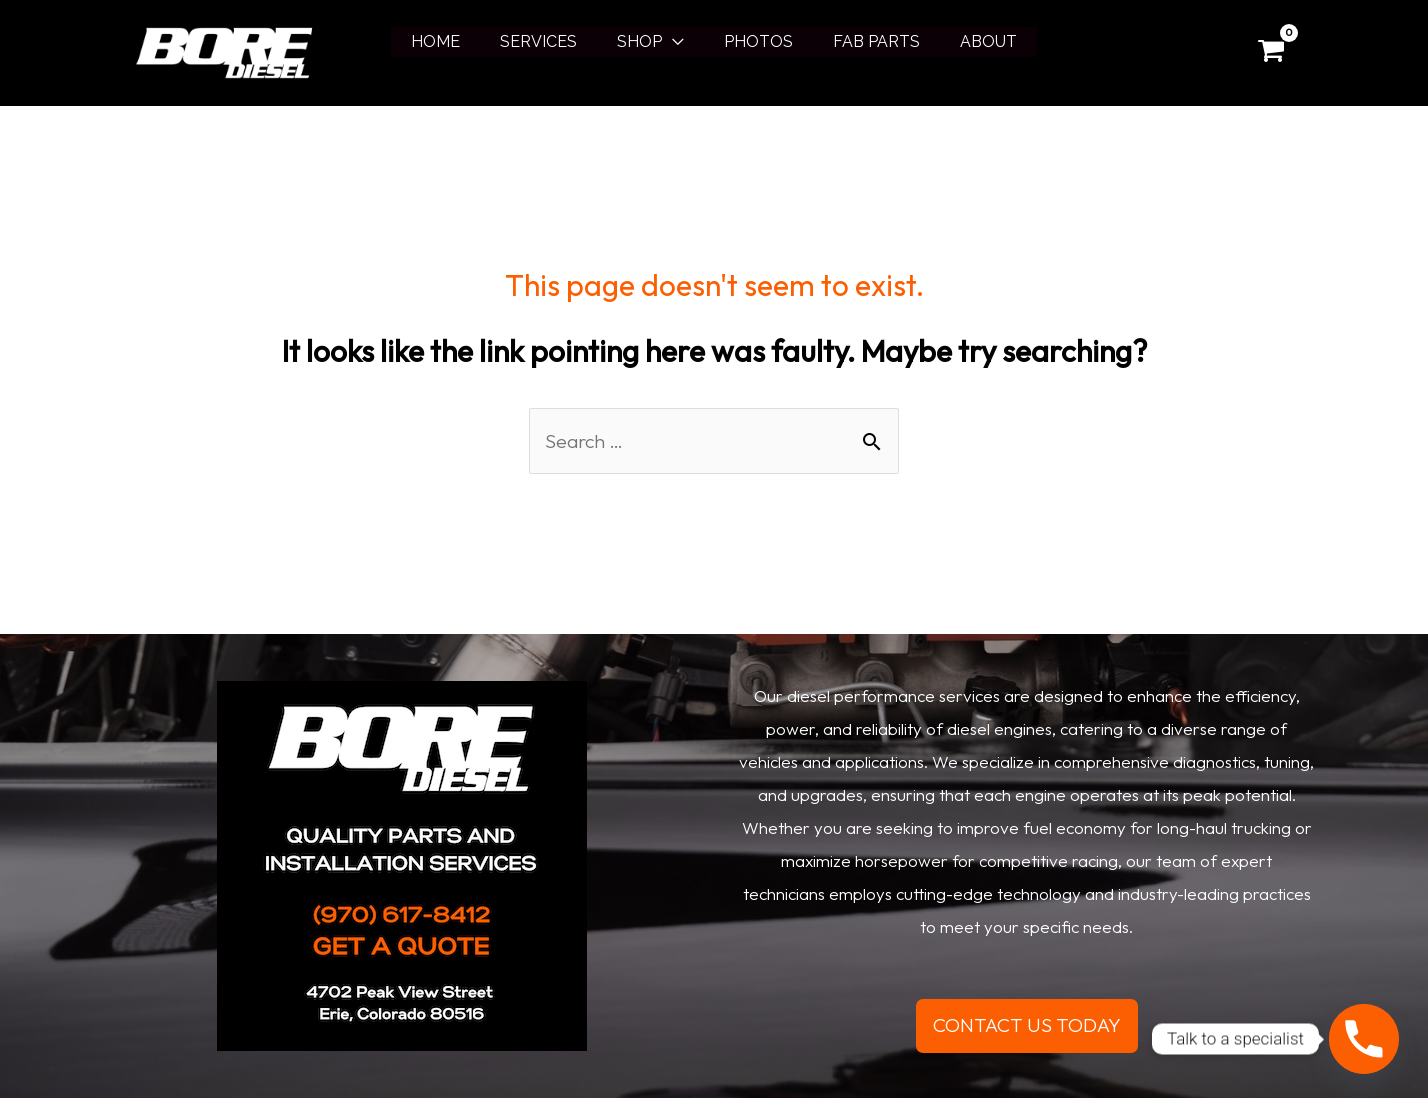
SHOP (643, 41)
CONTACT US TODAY (1027, 1026)
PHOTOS (754, 41)
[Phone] (1364, 1039)
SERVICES (550, 41)
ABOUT (968, 41)
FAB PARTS (864, 41)
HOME (455, 41)
